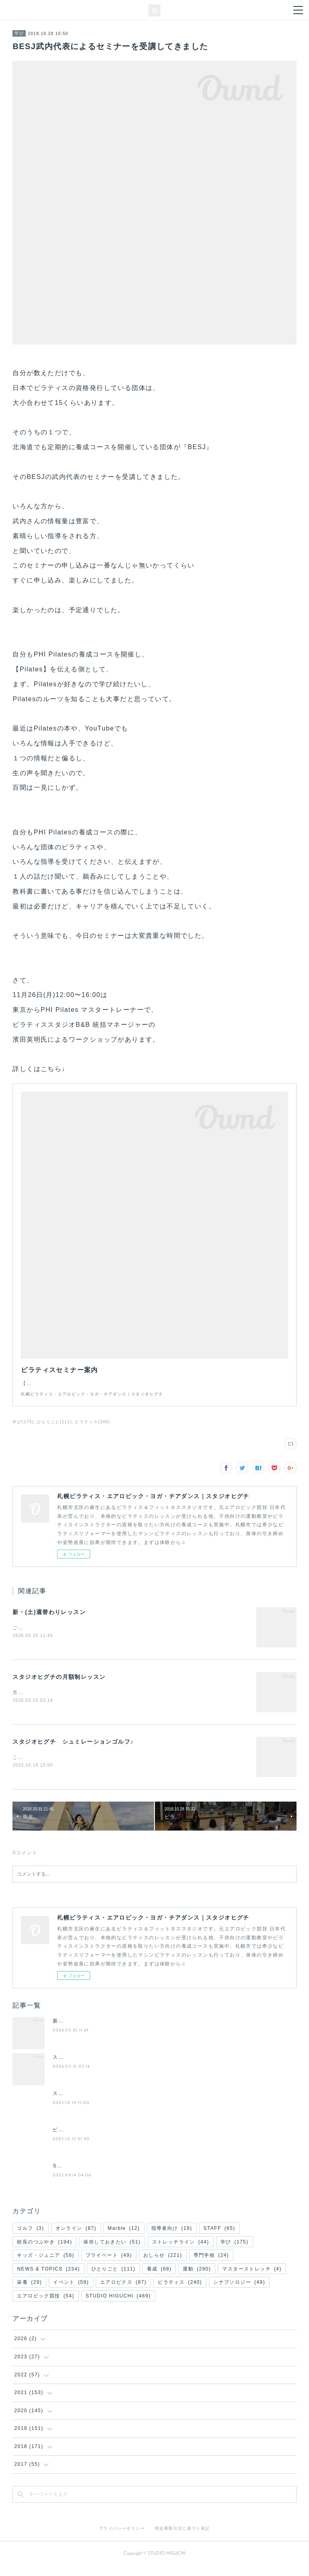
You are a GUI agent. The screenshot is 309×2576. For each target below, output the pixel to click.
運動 (197, 2278)
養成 (159, 2278)
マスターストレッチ (252, 2278)
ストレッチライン (180, 2251)
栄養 (29, 2292)
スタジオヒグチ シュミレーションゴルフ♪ (73, 1751)
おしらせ (162, 2265)
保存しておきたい (111, 2251)
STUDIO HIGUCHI (118, 2305)
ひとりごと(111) (54, 1430)
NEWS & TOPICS (48, 2278)
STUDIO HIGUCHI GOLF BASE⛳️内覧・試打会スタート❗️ (127, 2175)
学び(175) (23, 1430)
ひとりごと (113, 2278)
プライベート (109, 2265)
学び (19, 33)
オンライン (76, 2238)
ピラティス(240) (92, 1430)
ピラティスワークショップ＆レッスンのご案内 (109, 2139)
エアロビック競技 (45, 2305)
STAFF (219, 2238)
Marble (124, 2238)
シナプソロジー (239, 2292)
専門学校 (211, 2265)
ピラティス (180, 2292)
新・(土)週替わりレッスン (49, 1620)
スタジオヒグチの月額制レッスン (58, 1685)
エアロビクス (123, 2292)
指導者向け (171, 2238)
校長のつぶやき (44, 2251)
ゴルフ (30, 2238)
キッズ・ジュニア (45, 2265)
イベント (71, 2292)
